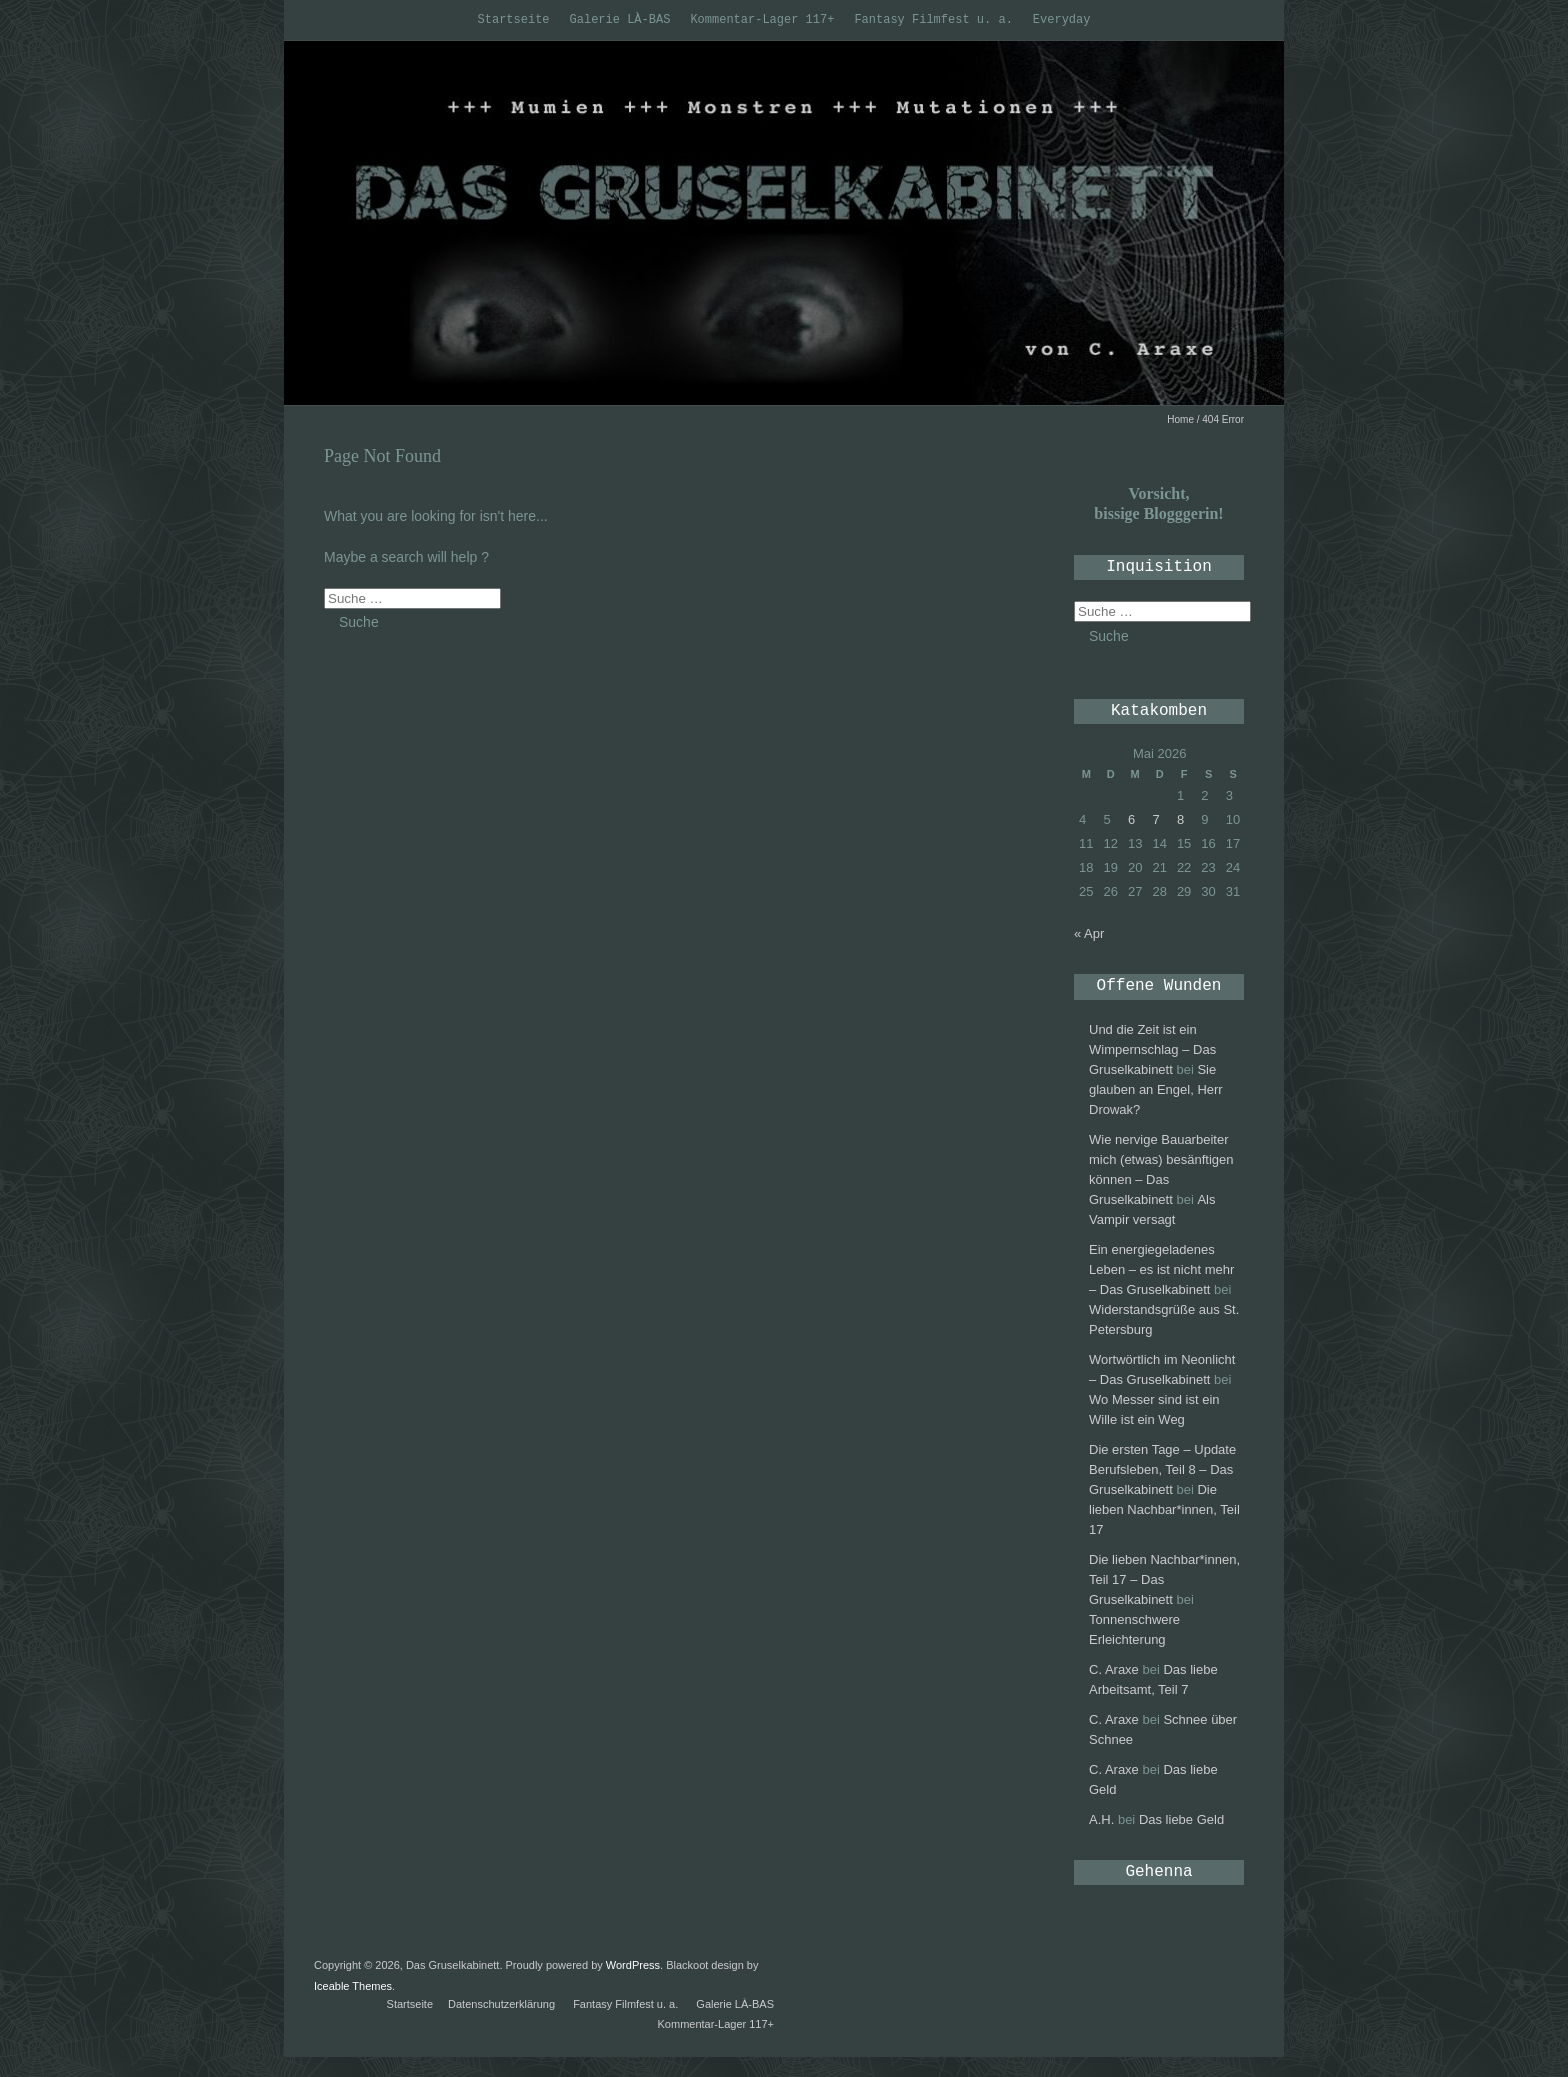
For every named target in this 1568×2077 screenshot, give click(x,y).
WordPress (633, 1965)
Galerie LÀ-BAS (620, 20)
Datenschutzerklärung (501, 2004)
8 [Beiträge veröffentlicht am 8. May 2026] (1180, 819)
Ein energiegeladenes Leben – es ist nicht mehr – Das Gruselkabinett (1161, 1269)
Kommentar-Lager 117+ (762, 20)
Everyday (1062, 20)
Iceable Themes (353, 1986)
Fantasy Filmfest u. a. (933, 20)
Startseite (514, 20)
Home (1180, 419)
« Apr (1089, 933)
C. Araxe (1114, 1669)
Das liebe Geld (1181, 1819)
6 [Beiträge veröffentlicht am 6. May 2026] (1131, 819)
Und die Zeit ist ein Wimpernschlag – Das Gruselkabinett (1152, 1049)
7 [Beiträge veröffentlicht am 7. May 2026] (1155, 819)
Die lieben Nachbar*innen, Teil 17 (1164, 1509)
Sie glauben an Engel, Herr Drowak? (1156, 1089)
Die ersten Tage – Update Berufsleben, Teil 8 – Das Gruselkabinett (1162, 1469)
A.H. (1101, 1819)
